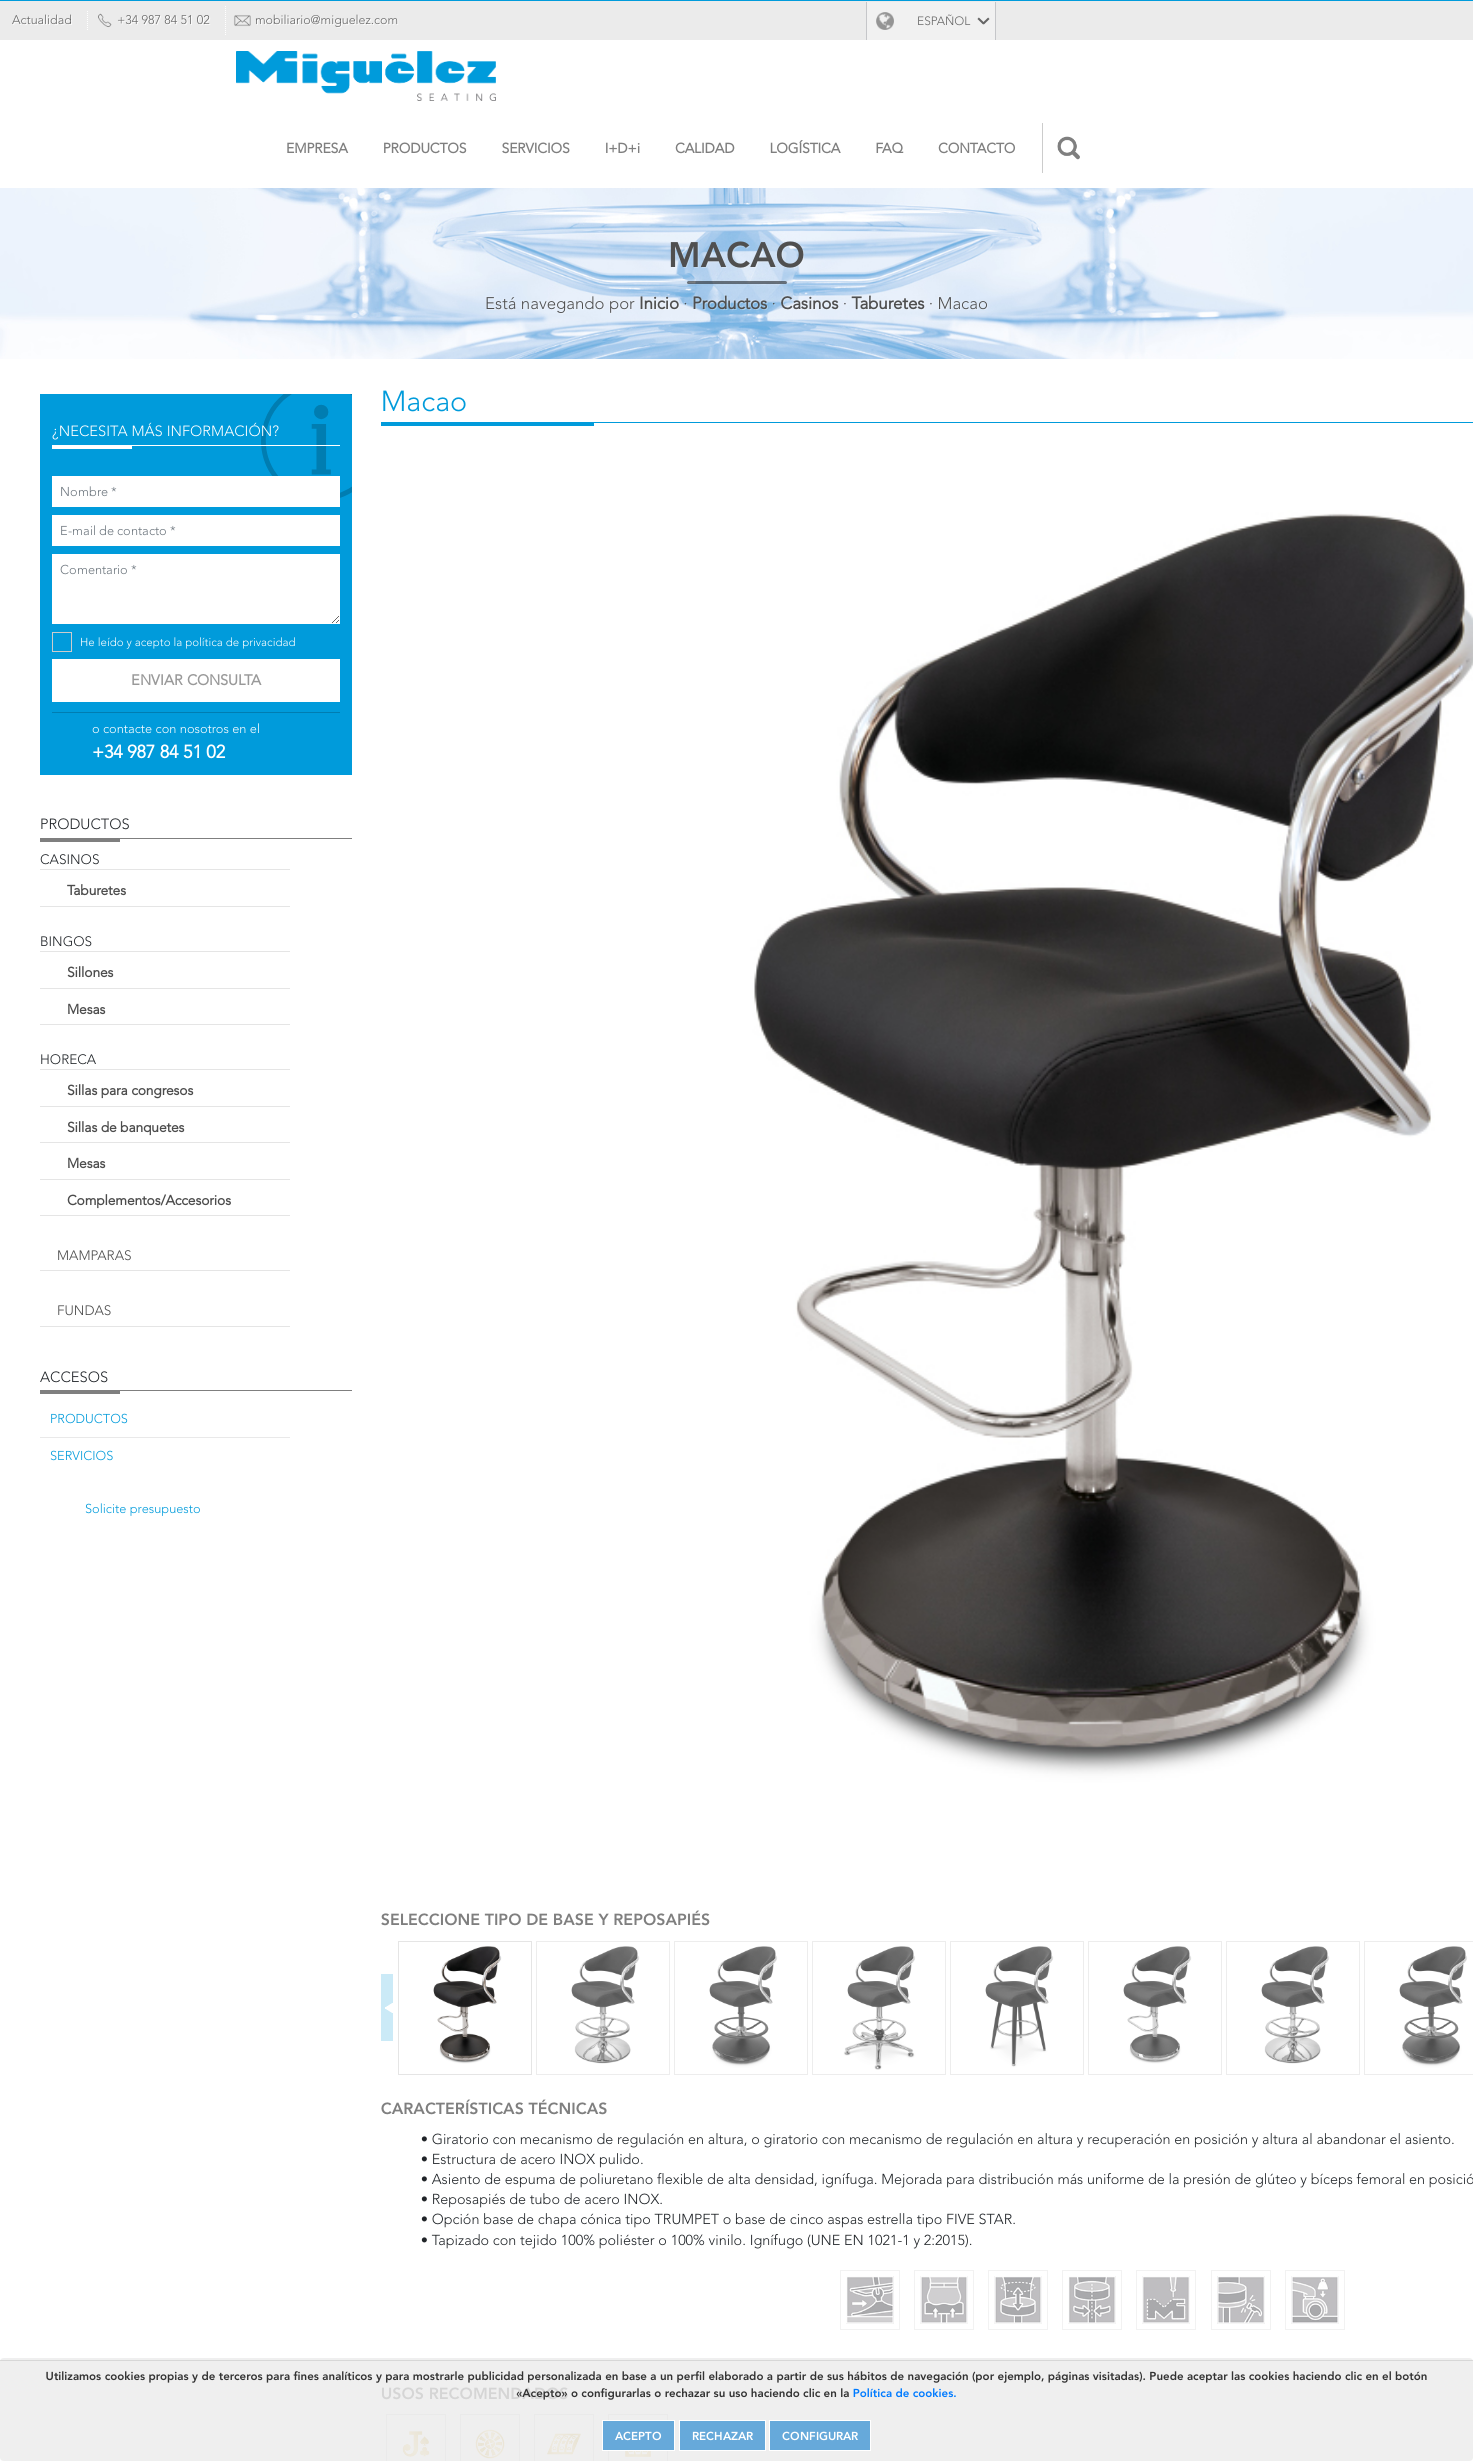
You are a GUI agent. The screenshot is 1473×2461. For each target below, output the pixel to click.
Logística (1135, 81)
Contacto (1307, 81)
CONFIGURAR (826, 2419)
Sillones (165, 955)
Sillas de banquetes (200, 1110)
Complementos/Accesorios (224, 1183)
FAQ (1220, 81)
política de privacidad (315, 625)
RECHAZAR (720, 2419)
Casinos (809, 236)
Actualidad (82, 20)
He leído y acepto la (262, 625)
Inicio (659, 236)
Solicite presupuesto (218, 1491)
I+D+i (952, 81)
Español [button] (1373, 21)
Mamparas (169, 1238)
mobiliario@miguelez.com (366, 20)
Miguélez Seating (210, 86)
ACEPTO (630, 2419)
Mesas (161, 992)
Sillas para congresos (205, 1073)
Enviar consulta (254, 663)
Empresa (648, 81)
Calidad (1035, 81)
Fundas (159, 1293)
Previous (439, 1011)
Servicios (866, 81)
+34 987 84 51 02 (203, 20)
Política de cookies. (1034, 2373)
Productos (755, 81)
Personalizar (541, 1587)
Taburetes (888, 236)
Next (874, 1011)
